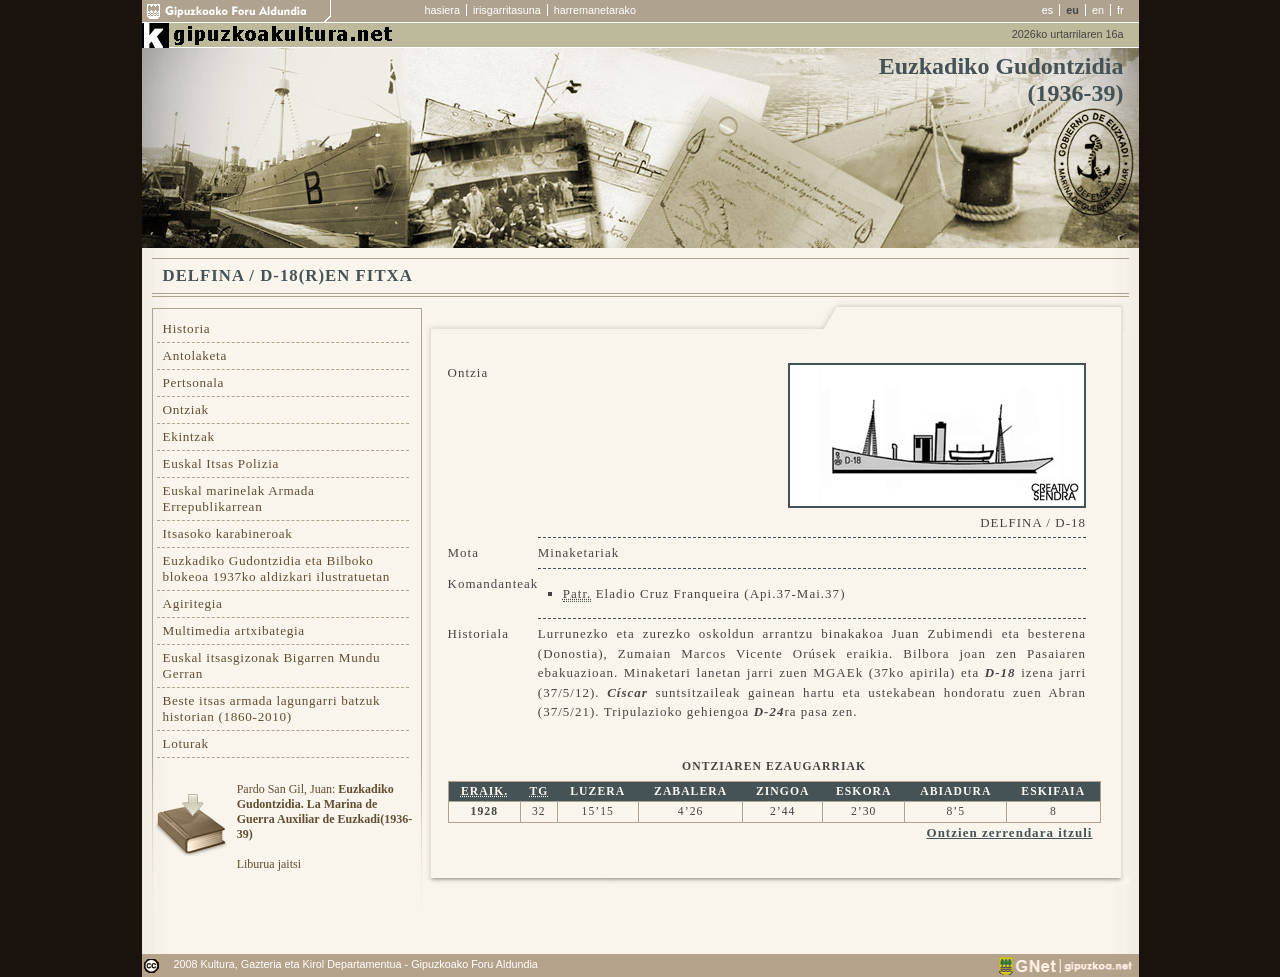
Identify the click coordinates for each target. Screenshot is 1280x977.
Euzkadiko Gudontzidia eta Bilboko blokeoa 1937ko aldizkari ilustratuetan (277, 568)
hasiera (442, 10)
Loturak (186, 743)
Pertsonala (194, 382)
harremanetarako (595, 10)
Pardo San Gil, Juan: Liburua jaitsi (324, 826)
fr (1120, 10)
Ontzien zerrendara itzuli (1010, 832)
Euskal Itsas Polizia (221, 463)
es (1047, 10)
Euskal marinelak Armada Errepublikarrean (239, 498)
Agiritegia (193, 603)
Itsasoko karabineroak (228, 533)
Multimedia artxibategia (234, 630)
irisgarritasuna (507, 10)
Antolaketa (195, 355)
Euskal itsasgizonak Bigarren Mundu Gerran (272, 665)
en (1098, 10)
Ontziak (186, 409)
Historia (187, 328)
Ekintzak (189, 436)
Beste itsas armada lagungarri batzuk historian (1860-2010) (272, 708)
